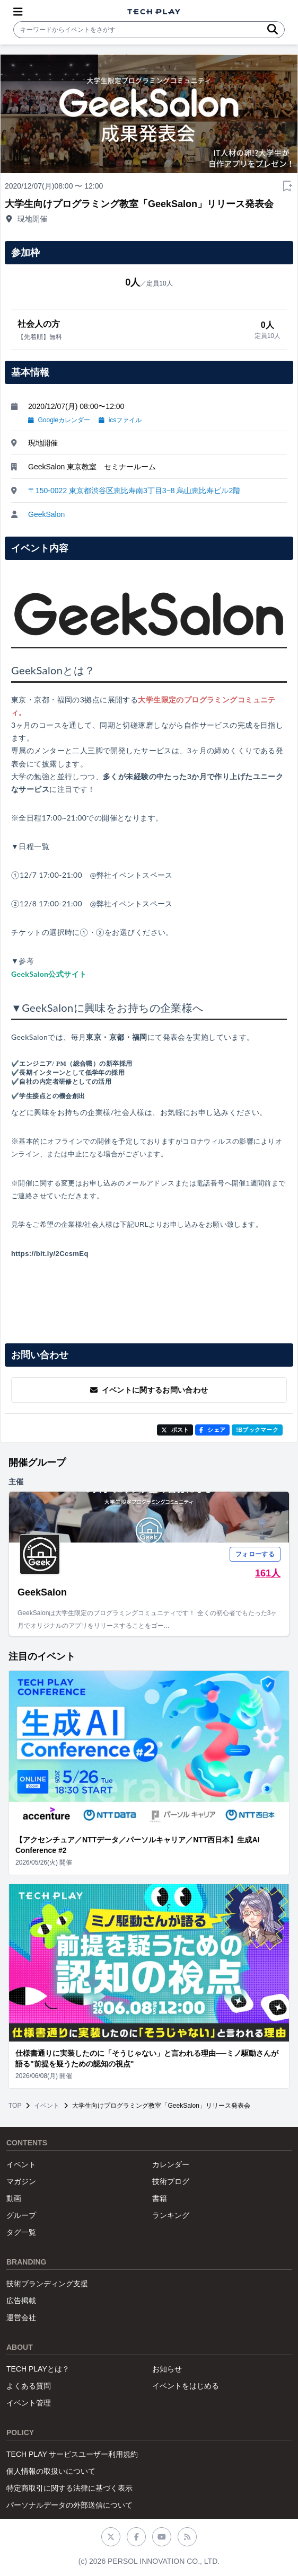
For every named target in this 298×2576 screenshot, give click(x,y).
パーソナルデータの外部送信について (69, 2505)
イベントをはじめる (185, 2386)
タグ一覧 (21, 2232)
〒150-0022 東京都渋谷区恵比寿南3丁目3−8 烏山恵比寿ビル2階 (134, 490)
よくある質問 (28, 2386)
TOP (14, 2105)
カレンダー (170, 2164)
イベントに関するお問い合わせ (149, 1390)
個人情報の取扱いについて (50, 2471)
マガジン (21, 2181)
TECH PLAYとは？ (37, 2369)
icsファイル (120, 420)
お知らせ (167, 2369)
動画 (13, 2198)
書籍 (159, 2198)
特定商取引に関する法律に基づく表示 (69, 2488)
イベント (46, 2105)
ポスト (175, 1430)
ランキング (170, 2215)
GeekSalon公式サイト (49, 973)
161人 (268, 1573)
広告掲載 (21, 2300)
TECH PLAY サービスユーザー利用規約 (72, 2454)
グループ (21, 2215)
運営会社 (21, 2317)
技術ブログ (170, 2181)
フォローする (255, 1554)
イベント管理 (28, 2403)
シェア (212, 1430)
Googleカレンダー (59, 420)
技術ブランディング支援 (47, 2283)
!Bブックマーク (257, 1430)
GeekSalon (46, 514)
